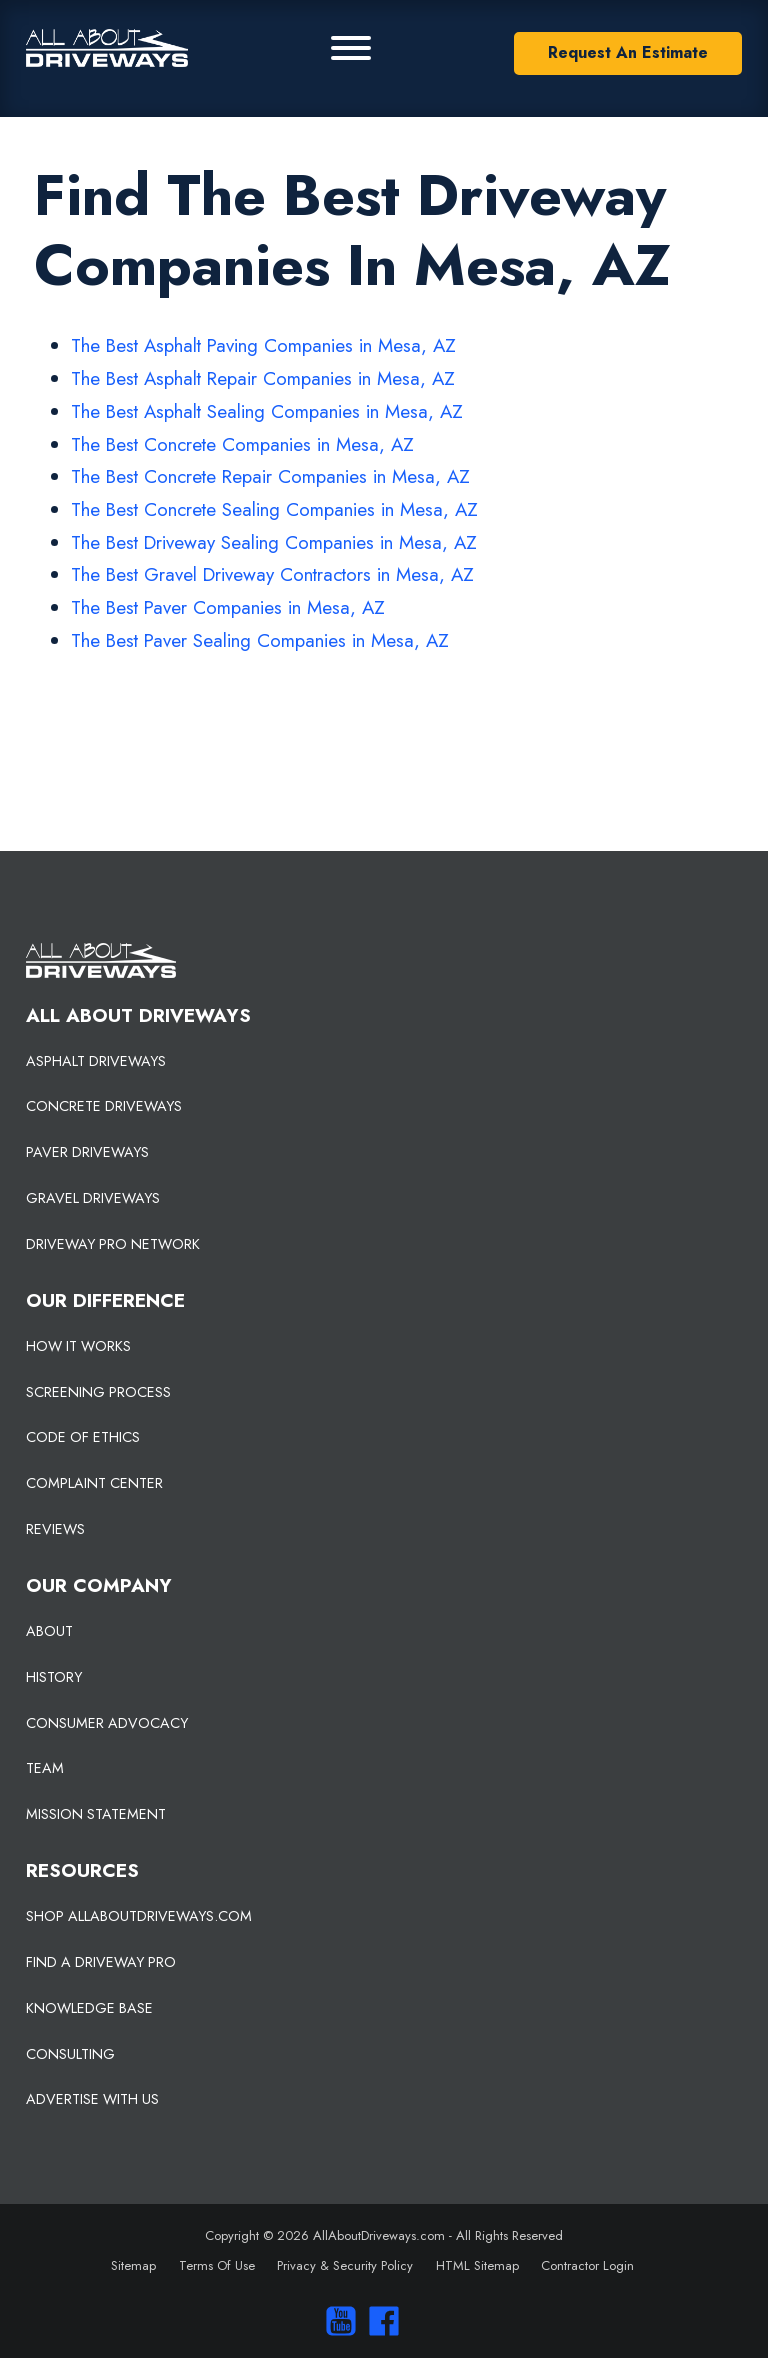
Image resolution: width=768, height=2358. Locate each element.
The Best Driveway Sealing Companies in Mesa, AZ (274, 542)
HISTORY (54, 1677)
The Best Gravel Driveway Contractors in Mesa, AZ (272, 574)
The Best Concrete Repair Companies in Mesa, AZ (270, 476)
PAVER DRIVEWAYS (87, 1152)
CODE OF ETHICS (83, 1437)
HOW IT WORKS (78, 1346)
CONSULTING (70, 2054)
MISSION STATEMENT (96, 1814)
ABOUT (49, 1631)
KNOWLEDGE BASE (89, 2008)
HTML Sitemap (477, 2265)
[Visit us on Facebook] (379, 2321)
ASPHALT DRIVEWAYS (96, 1061)
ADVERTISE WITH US (92, 2099)
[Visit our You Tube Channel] (335, 2321)
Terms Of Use (217, 2265)
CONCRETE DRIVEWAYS (104, 1106)
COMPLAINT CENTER (94, 1483)
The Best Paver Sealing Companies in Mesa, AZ (260, 640)
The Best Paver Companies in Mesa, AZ (228, 607)
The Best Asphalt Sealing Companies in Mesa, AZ (267, 411)
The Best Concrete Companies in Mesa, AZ (242, 444)
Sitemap (133, 2265)
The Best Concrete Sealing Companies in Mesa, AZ (274, 509)
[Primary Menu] (351, 48)
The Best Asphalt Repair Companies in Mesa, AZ (263, 378)
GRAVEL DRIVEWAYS (93, 1198)
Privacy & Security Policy (345, 2265)
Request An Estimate (628, 52)
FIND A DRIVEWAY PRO (101, 1962)
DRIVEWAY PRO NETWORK (113, 1244)
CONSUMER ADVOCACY (107, 1723)
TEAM (45, 1768)
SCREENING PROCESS (98, 1392)
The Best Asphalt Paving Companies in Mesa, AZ (263, 345)
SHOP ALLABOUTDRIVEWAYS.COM (139, 1916)
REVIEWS (55, 1529)
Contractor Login (587, 2265)
